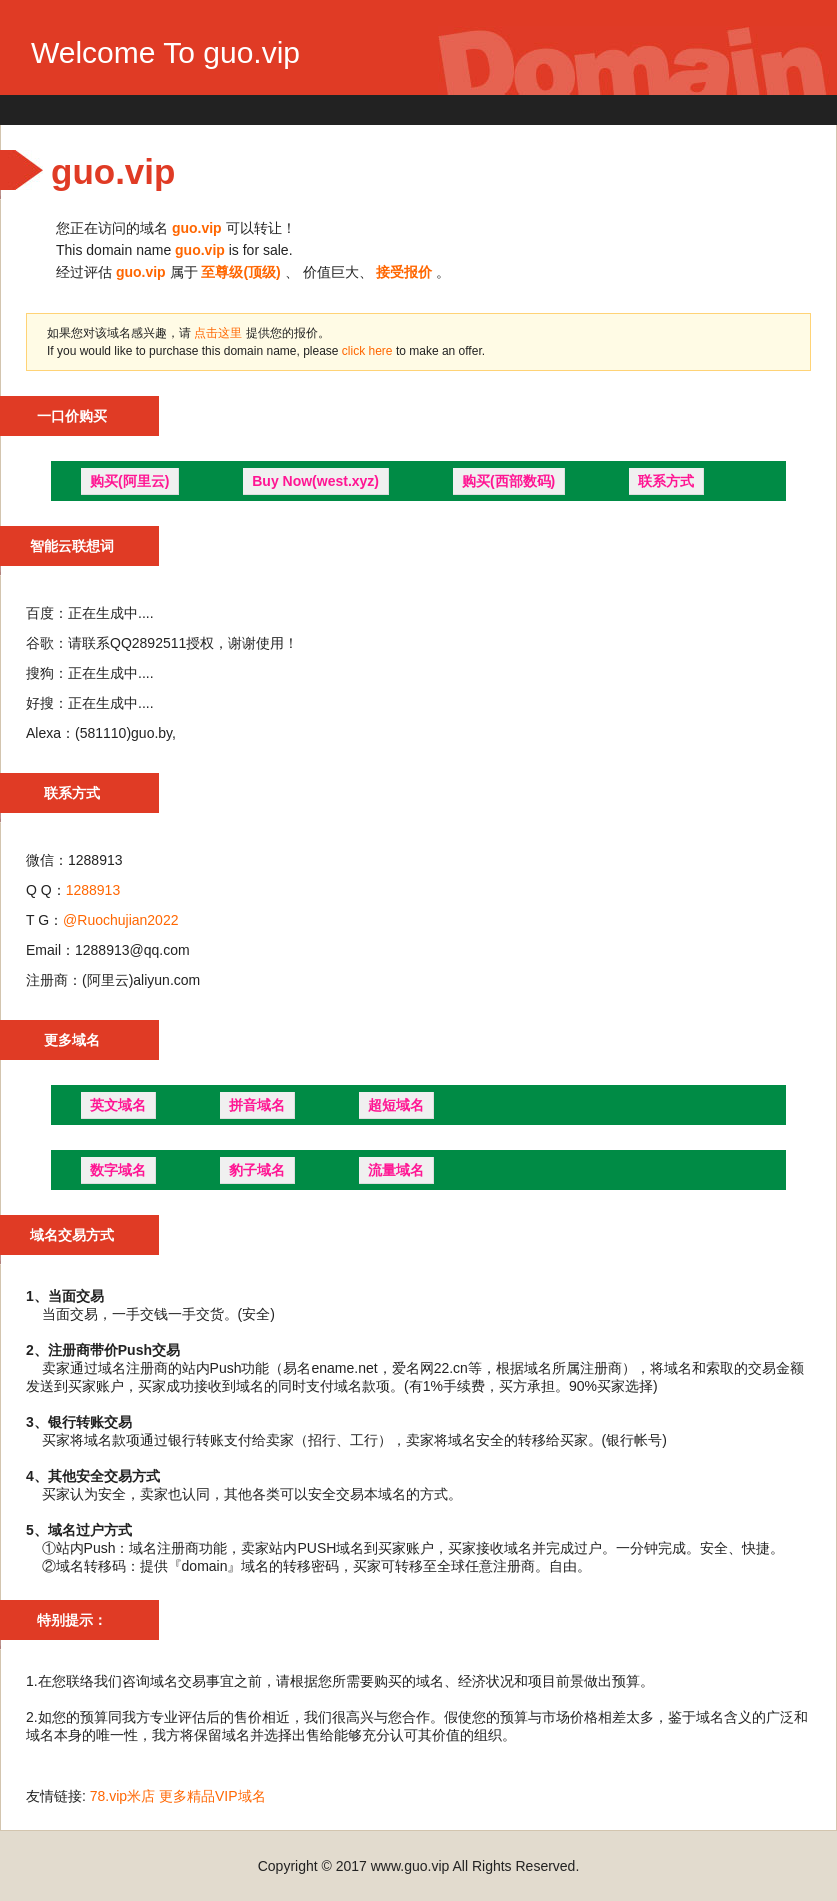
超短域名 (396, 1105)
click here (369, 351)
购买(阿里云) (129, 481)
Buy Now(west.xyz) (315, 481)
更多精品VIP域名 (212, 1796)
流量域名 (396, 1170)
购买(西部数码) (508, 481)
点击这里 (218, 333)
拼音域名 (257, 1105)
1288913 (93, 890)
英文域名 (118, 1105)
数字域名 (118, 1170)
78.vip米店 (122, 1796)
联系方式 (666, 481)
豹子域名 (257, 1170)
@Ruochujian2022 (120, 920)
